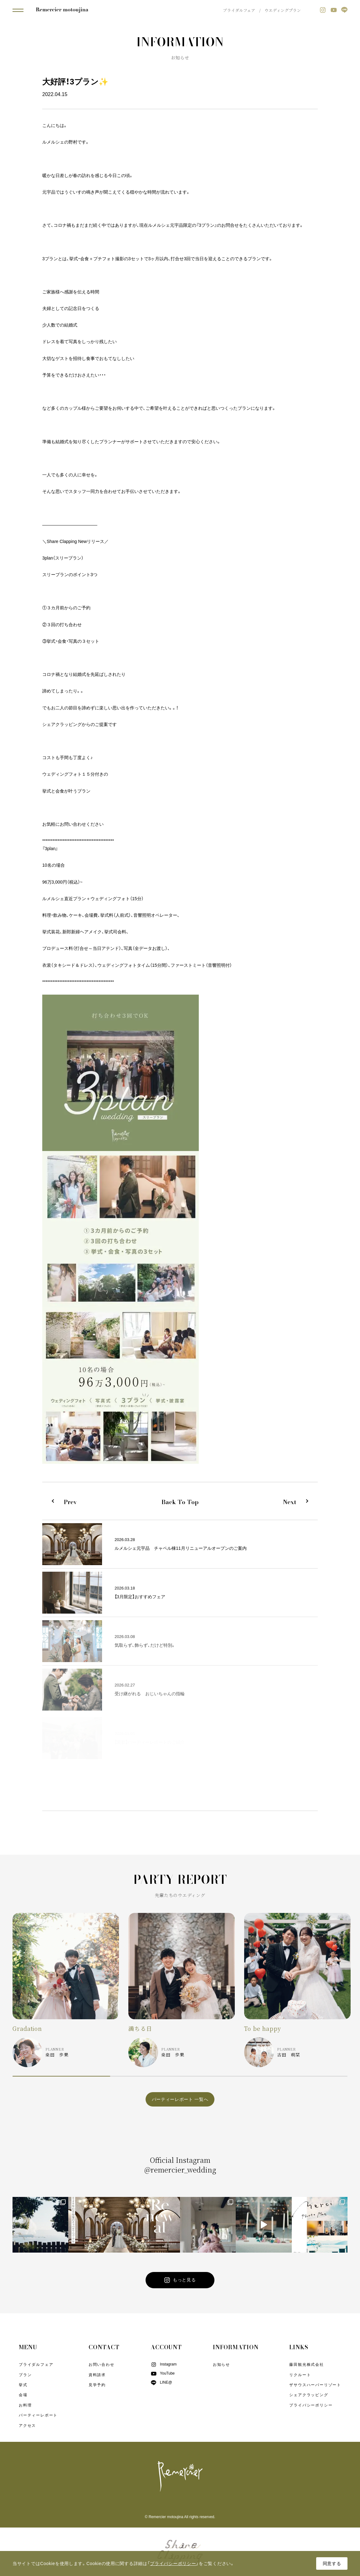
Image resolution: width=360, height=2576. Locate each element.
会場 (23, 2395)
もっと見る (180, 2280)
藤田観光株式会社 (306, 2364)
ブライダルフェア (239, 10)
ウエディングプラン (283, 10)
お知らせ (221, 2364)
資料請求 (97, 2375)
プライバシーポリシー (310, 2405)
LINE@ (161, 2382)
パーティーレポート (38, 2415)
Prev (70, 1502)
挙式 (23, 2385)
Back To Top (180, 1502)
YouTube (163, 2373)
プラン (25, 2375)
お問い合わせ (102, 2364)
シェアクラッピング (308, 2395)
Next (289, 1502)
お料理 (25, 2405)
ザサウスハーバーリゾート (315, 2385)
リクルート (300, 2375)
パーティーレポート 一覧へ (180, 2099)
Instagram (164, 2364)
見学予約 (97, 2385)
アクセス (27, 2425)
